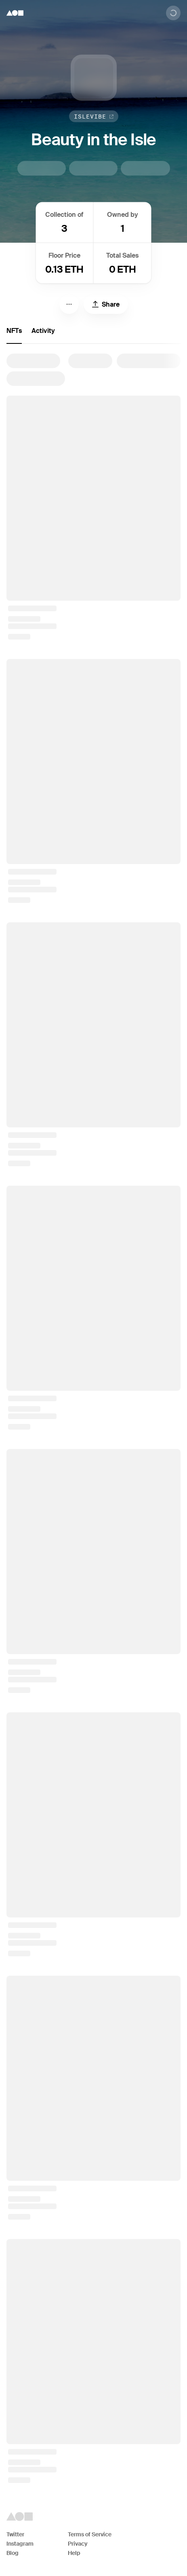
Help (74, 2553)
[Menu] (69, 304)
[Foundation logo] (14, 13)
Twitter (15, 2534)
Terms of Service (89, 2534)
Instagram (20, 2543)
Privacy (78, 2543)
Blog (12, 2553)
